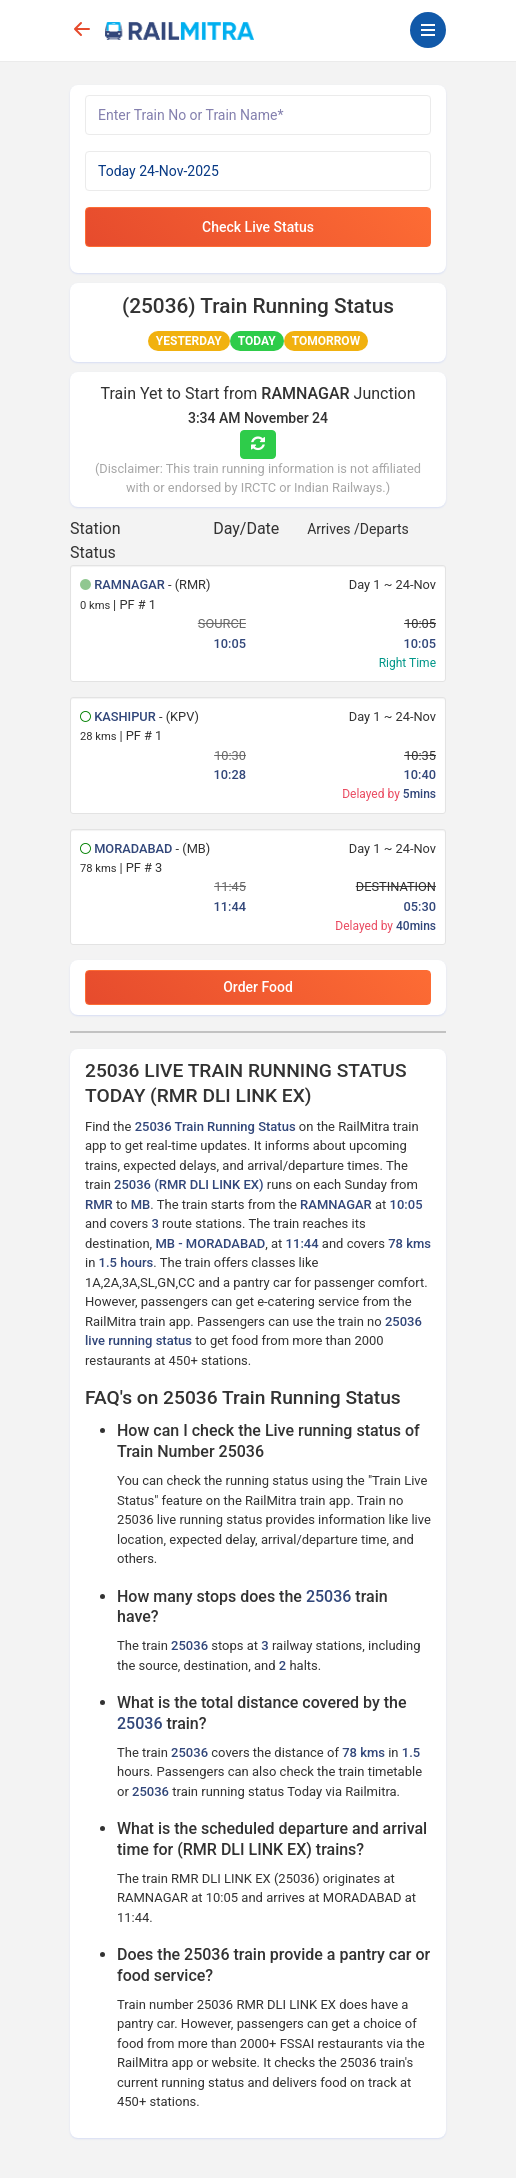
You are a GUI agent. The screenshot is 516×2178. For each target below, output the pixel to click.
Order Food (258, 987)
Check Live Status (258, 227)
